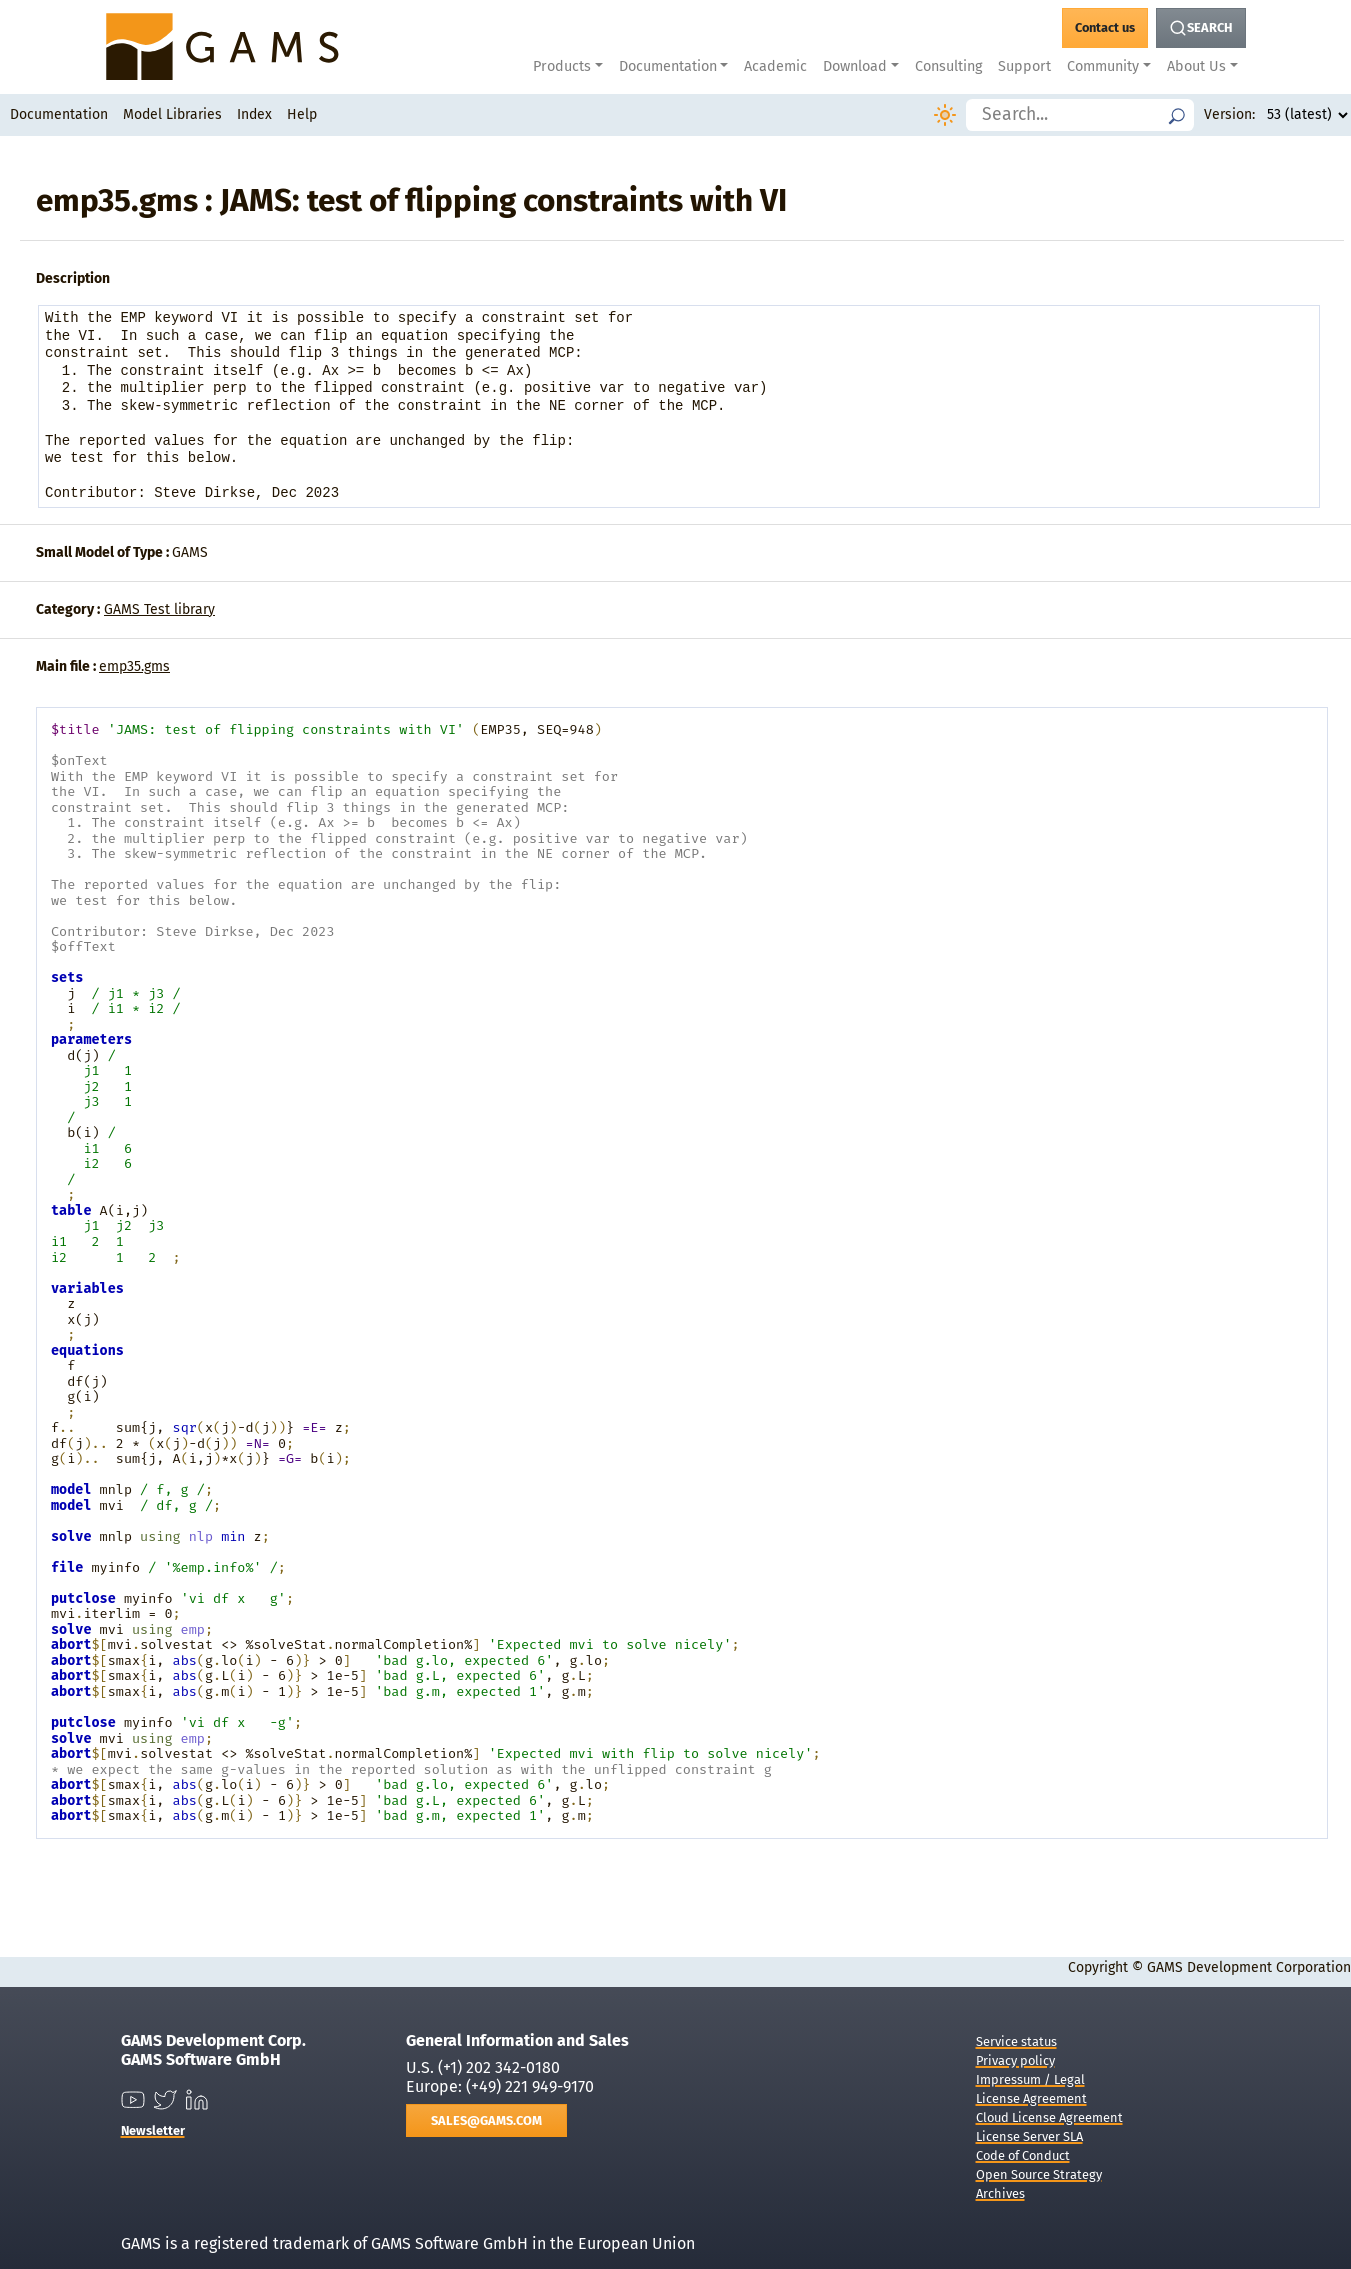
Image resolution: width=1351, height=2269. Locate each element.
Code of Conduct (1023, 2155)
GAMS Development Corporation (1249, 1967)
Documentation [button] (668, 66)
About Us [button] (1196, 66)
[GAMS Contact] (1105, 28)
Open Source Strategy (1039, 2174)
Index (254, 114)
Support (1024, 66)
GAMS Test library (159, 609)
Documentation (59, 114)
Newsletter (153, 2130)
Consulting (948, 66)
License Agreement (1031, 2098)
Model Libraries (172, 114)
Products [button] (562, 66)
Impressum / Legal (1030, 2079)
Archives (1000, 2193)
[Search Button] (1201, 28)
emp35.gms (134, 666)
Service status (1016, 2041)
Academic (775, 66)
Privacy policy (1015, 2060)
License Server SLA (1029, 2136)
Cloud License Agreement (1049, 2117)
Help (302, 114)
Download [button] (855, 66)
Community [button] (1103, 66)
